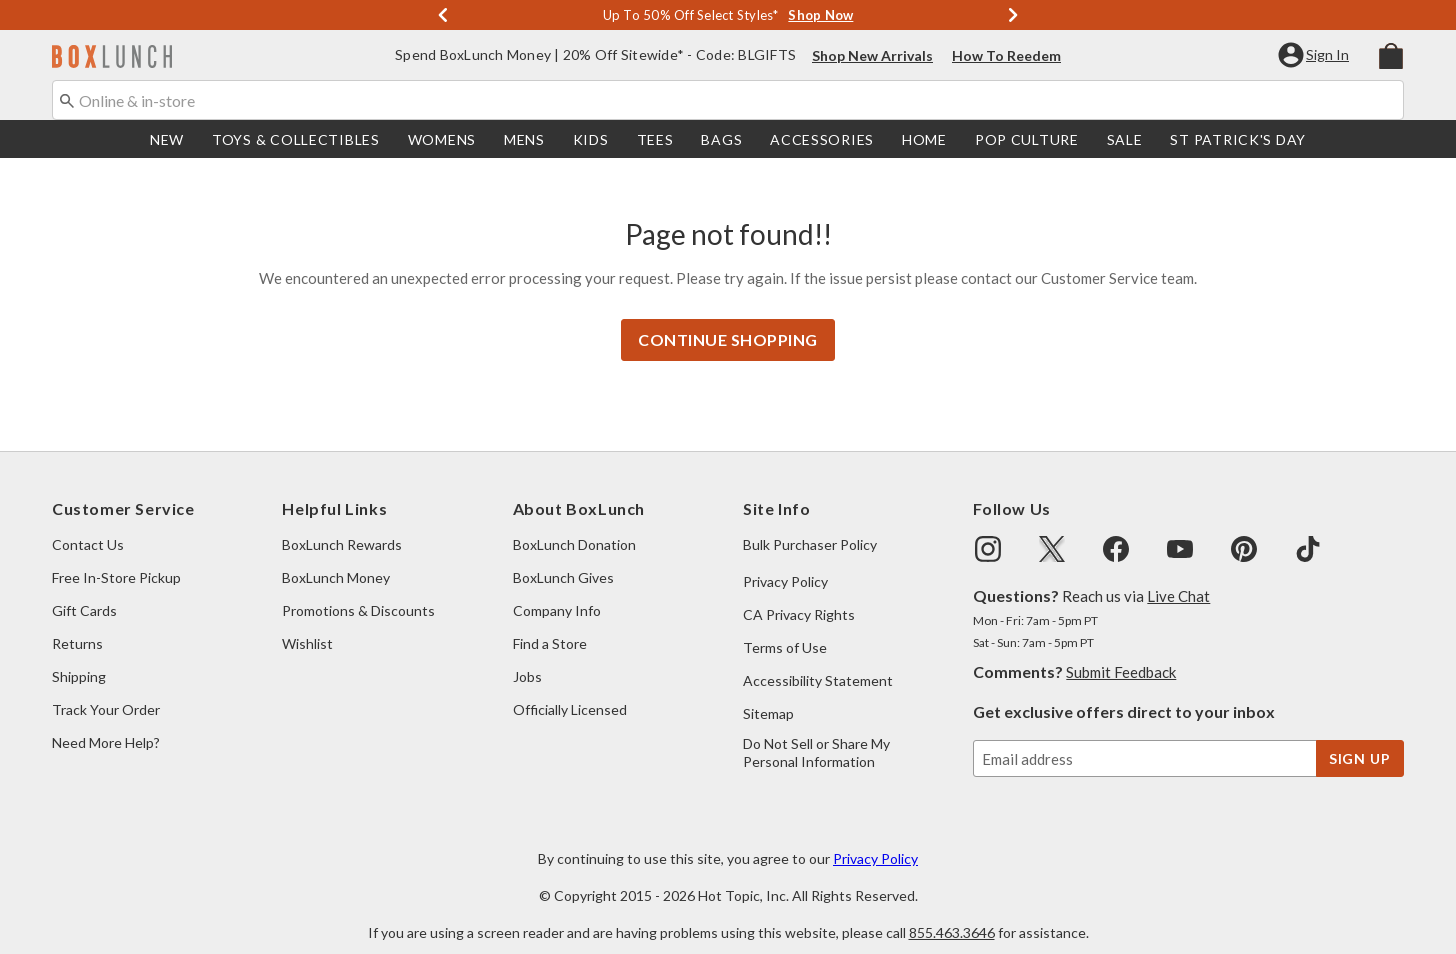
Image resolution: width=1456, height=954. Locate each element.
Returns (77, 623)
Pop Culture (1027, 139)
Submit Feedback (1121, 652)
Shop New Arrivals (872, 55)
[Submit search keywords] (67, 99)
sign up (1360, 738)
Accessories (822, 139)
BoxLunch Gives (563, 557)
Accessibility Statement (818, 660)
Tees (655, 139)
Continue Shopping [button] (728, 319)
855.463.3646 (952, 912)
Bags (721, 139)
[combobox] (728, 100)
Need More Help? (106, 722)
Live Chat (1178, 576)
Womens (442, 139)
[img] (988, 529)
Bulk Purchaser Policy (810, 524)
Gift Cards (84, 590)
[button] (1315, 55)
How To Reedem (1006, 55)
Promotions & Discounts (358, 590)
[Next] (1013, 15)
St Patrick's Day (1238, 139)
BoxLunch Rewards (342, 524)
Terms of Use (785, 627)
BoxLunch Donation (574, 524)
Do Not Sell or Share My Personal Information (816, 732)
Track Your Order (106, 689)
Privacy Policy (785, 561)
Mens (524, 139)
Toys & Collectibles (296, 139)
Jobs (527, 656)
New (167, 139)
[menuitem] (1391, 54)
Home (924, 139)
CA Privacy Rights (799, 594)
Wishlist (307, 623)
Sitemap (768, 693)
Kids (591, 139)
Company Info (557, 590)
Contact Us (88, 524)
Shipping (79, 656)
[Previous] (443, 15)
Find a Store (550, 623)
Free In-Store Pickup (116, 557)
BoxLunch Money (336, 557)
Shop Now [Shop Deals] (820, 15)
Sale (1125, 139)
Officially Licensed (570, 689)
